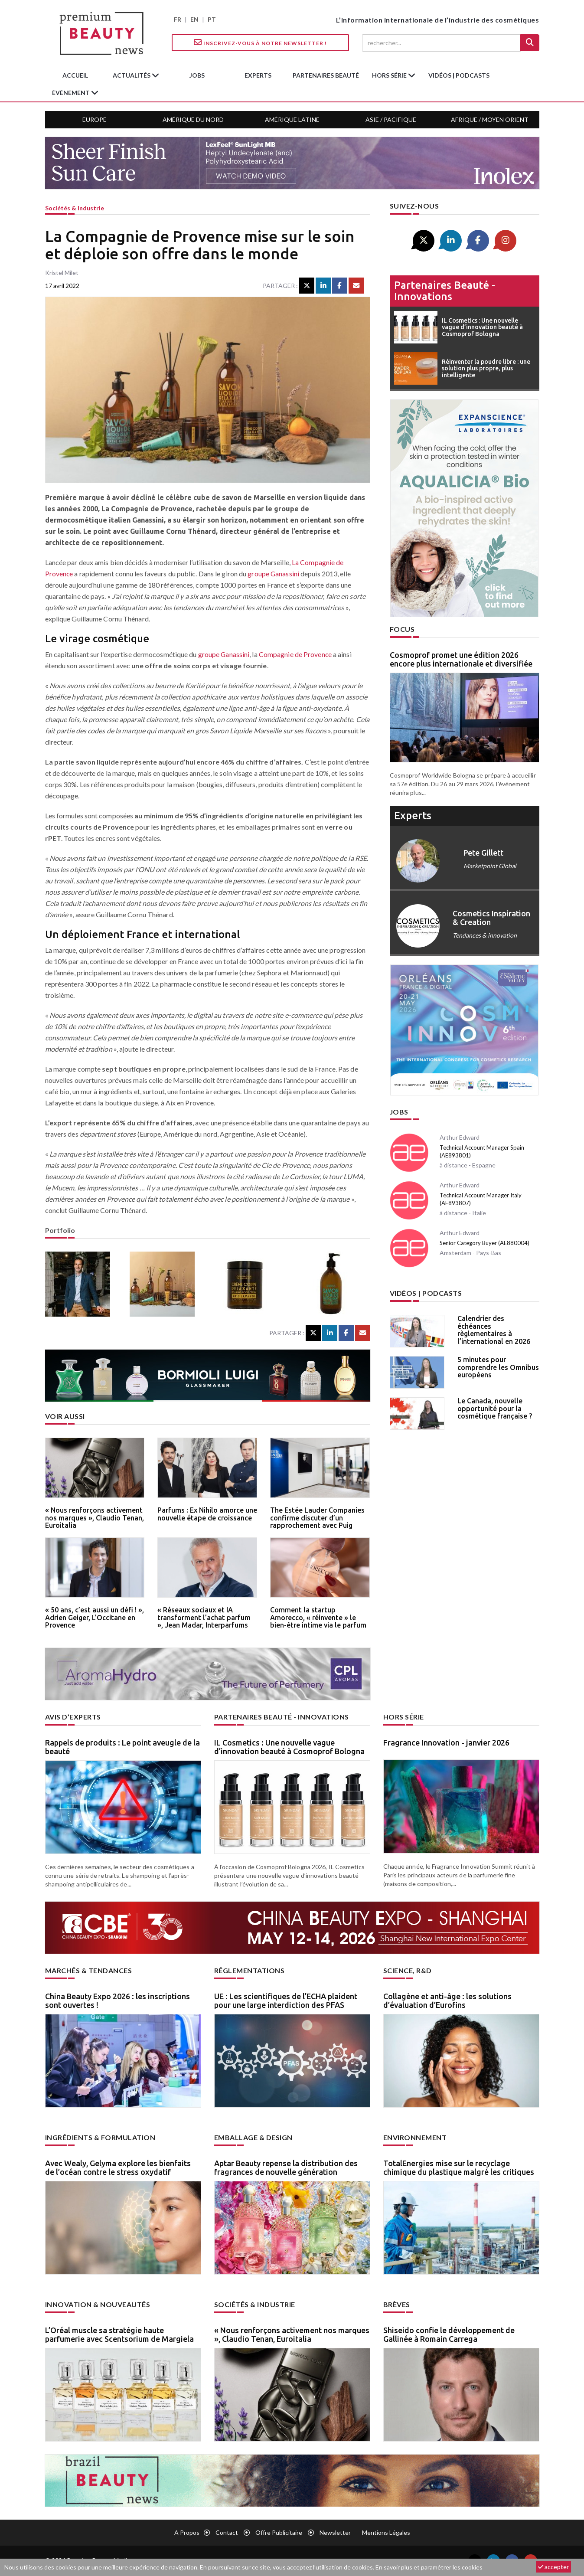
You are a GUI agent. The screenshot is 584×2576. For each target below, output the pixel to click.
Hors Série (403, 1717)
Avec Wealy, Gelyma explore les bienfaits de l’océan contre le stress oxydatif (118, 2167)
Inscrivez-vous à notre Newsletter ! (260, 42)
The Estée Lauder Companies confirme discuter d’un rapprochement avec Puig (317, 1517)
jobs (197, 75)
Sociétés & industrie (74, 208)
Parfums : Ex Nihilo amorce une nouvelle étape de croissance (207, 1514)
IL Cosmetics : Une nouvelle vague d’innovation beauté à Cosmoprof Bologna (289, 1746)
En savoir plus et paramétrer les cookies (429, 2567)
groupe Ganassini (274, 573)
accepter (553, 2566)
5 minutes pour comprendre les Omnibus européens (498, 1367)
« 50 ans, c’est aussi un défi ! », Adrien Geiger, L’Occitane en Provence (94, 1617)
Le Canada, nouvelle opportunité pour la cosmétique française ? (494, 1408)
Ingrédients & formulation (100, 2137)
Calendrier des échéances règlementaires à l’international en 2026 (493, 1329)
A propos (186, 2532)
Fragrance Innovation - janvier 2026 (446, 1742)
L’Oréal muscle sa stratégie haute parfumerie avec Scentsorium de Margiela (119, 2334)
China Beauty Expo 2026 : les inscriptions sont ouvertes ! (117, 2000)
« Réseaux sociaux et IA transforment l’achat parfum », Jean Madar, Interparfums (204, 1617)
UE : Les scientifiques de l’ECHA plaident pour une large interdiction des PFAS (285, 2000)
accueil (75, 75)
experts (258, 75)
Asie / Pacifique (390, 119)
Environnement (415, 2137)
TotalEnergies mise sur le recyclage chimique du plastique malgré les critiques (458, 2167)
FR (177, 19)
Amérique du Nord (193, 119)
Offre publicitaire (278, 2532)
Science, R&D (407, 1970)
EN (194, 19)
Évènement (71, 92)
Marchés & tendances (88, 1970)
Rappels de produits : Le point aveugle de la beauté (122, 1746)
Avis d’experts (73, 1717)
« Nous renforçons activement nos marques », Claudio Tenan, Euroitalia (94, 1517)
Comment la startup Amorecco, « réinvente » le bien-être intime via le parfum (318, 1617)
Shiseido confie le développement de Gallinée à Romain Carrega (449, 2334)
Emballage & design (253, 2137)
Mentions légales (386, 2532)
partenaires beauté (326, 75)
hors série (390, 75)
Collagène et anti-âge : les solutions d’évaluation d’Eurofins (447, 2000)
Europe (94, 119)
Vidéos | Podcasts (458, 75)
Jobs (399, 1112)
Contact (226, 2532)
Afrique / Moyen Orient (490, 119)
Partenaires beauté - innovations (444, 290)
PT (212, 19)
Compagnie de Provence (296, 654)
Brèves (396, 2304)
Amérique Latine (292, 119)
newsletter (335, 2532)
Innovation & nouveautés (97, 2304)
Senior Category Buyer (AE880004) (484, 1242)
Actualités (132, 75)
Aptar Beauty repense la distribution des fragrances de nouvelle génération (286, 2167)
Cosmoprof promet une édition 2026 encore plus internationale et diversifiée (461, 659)
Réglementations (249, 1970)
